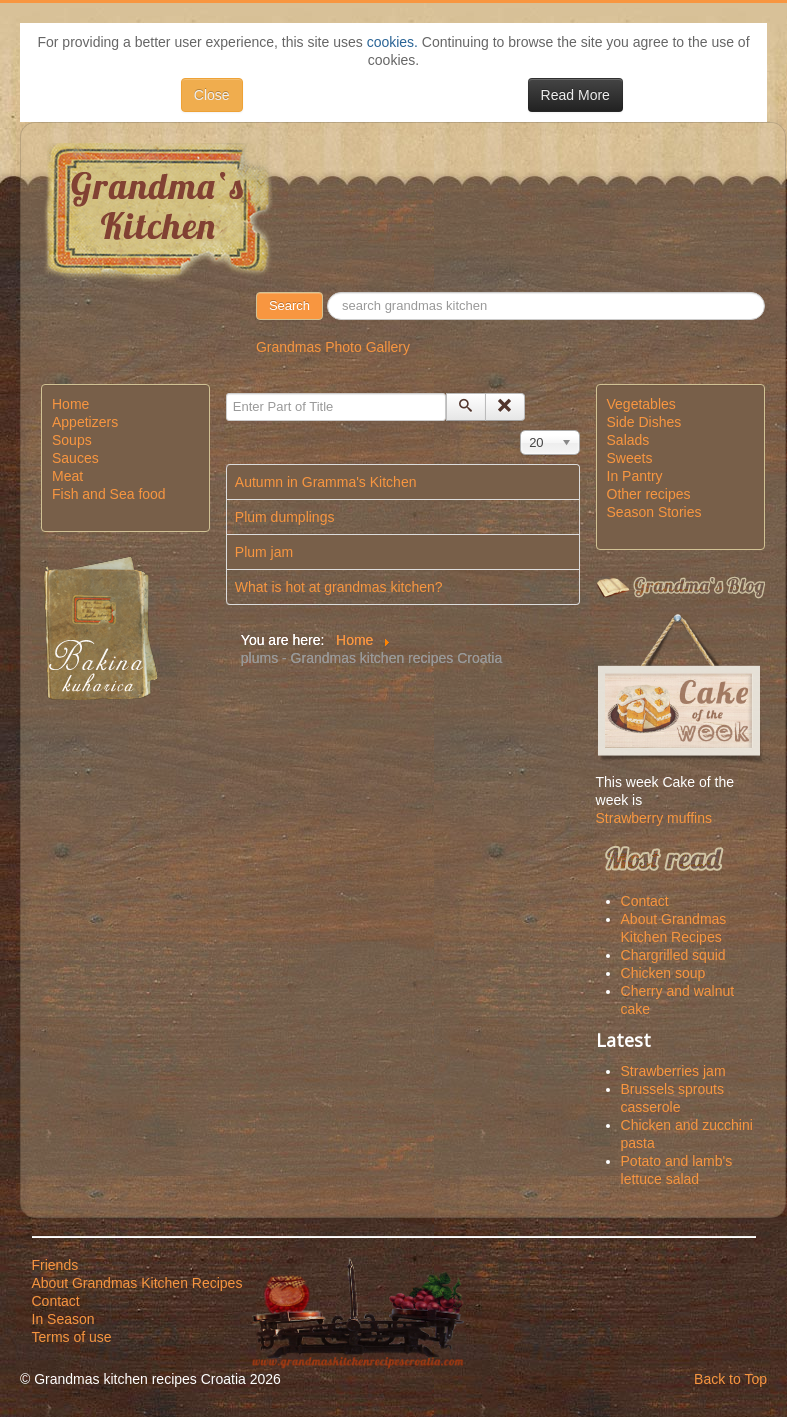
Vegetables (641, 404)
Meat (67, 476)
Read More (575, 95)
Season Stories (654, 512)
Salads (628, 440)
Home (70, 404)
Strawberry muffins (654, 818)
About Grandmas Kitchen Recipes (137, 1283)
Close (212, 95)
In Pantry (635, 476)
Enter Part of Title (226, 393)
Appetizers (85, 422)
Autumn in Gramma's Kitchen (326, 482)
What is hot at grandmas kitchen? (339, 587)
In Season (63, 1319)
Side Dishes (644, 422)
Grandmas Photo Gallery (333, 347)
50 (323, 292)
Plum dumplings (285, 517)
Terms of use (72, 1337)
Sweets (630, 458)
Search (289, 305)
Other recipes (649, 494)
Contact (56, 1301)
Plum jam (264, 552)
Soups (72, 440)
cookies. (392, 42)
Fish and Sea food (109, 494)
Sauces (75, 458)
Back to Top (730, 1379)
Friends (55, 1265)
